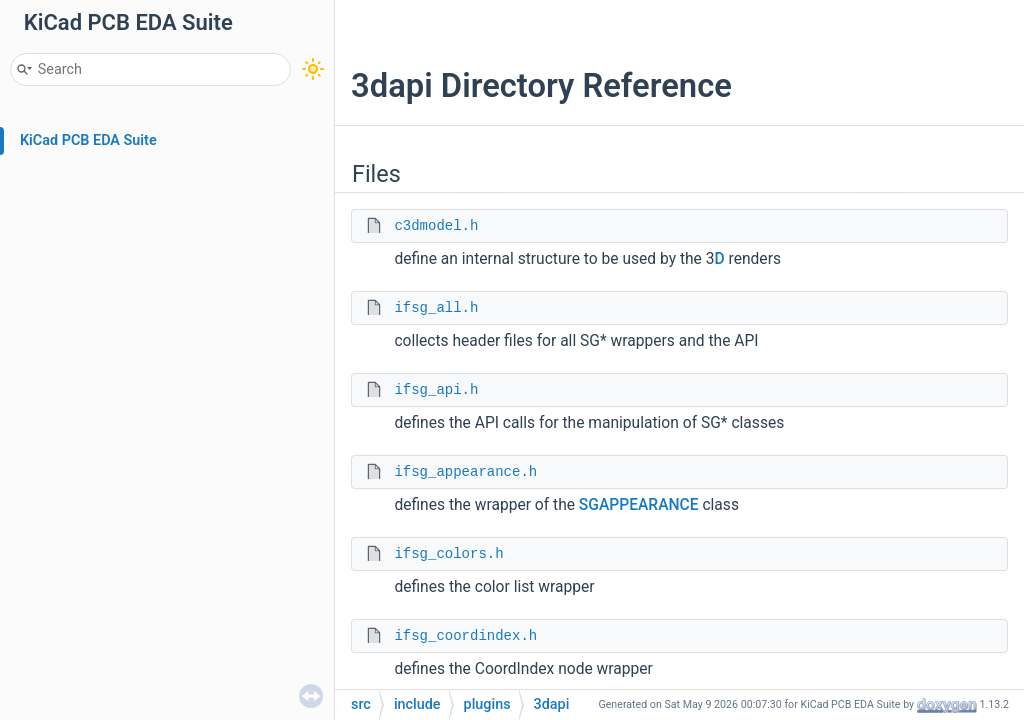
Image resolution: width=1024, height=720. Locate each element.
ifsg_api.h (436, 390)
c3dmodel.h (436, 226)
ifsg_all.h (436, 308)
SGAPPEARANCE (639, 505)
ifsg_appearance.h (465, 472)
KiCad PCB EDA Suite (88, 140)
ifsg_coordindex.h (465, 636)
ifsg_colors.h (448, 554)
